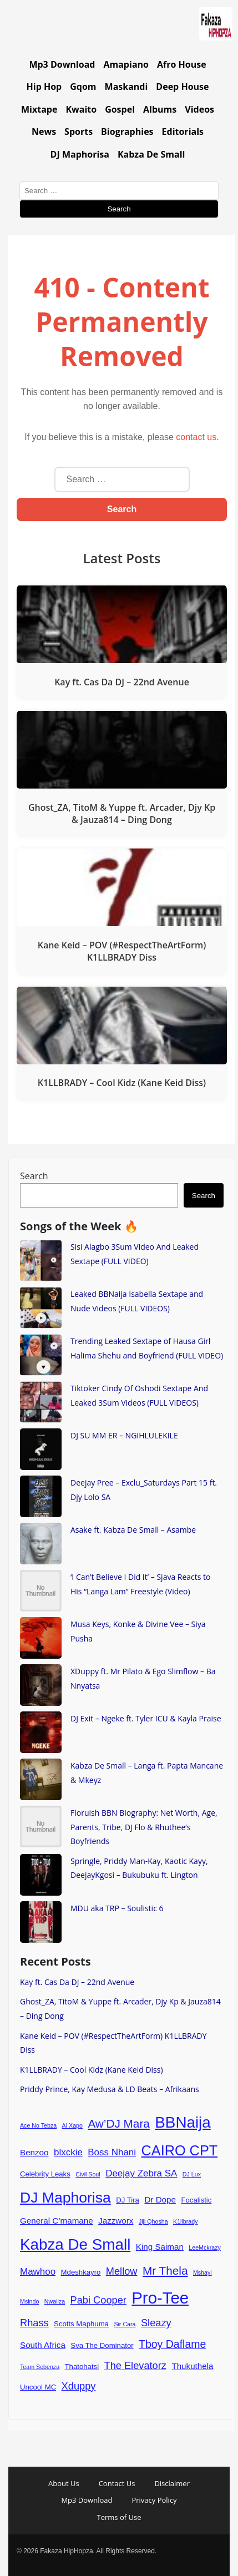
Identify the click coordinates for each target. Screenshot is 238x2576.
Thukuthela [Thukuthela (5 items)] (192, 2366)
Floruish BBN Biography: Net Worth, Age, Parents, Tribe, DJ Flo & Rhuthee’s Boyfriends (143, 1826)
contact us (196, 437)
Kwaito (81, 109)
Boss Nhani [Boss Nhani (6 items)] (112, 2152)
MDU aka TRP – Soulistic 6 (117, 1908)
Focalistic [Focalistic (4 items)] (196, 2200)
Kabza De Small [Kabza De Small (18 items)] (75, 2244)
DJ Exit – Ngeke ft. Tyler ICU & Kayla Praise (145, 1718)
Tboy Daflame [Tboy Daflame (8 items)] (172, 2344)
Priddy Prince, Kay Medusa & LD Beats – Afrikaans (109, 2089)
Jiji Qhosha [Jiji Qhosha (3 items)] (153, 2221)
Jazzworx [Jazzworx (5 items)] (115, 2220)
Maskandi (126, 86)
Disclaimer (172, 2483)
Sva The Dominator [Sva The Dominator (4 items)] (101, 2345)
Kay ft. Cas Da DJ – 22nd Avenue (77, 1982)
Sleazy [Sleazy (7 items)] (156, 2322)
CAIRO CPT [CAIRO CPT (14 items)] (179, 2150)
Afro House (181, 64)
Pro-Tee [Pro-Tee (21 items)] (160, 2298)
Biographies (127, 131)
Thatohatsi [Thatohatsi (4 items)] (82, 2366)
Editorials (183, 131)
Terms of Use (119, 2517)
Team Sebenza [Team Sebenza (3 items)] (39, 2366)
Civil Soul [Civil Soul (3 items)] (87, 2174)
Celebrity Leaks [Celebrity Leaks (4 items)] (45, 2174)
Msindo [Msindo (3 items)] (29, 2301)
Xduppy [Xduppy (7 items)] (79, 2386)
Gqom (83, 86)
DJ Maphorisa (79, 154)
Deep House (182, 86)
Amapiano (126, 64)
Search (34, 1176)
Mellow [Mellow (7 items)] (122, 2271)
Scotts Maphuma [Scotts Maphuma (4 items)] (81, 2324)
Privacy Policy (153, 2500)
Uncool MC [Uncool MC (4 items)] (38, 2387)
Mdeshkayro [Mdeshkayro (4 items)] (81, 2272)
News (44, 131)
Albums (159, 109)
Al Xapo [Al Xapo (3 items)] (72, 2125)
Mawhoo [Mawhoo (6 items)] (37, 2271)
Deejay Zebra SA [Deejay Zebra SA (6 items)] (141, 2173)
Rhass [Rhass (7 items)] (34, 2322)
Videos (199, 109)
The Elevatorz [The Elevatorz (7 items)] (135, 2365)
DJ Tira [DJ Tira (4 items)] (127, 2200)
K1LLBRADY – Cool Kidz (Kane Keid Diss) (91, 2069)
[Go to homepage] (215, 26)
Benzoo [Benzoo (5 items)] (34, 2152)
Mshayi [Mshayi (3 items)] (202, 2272)
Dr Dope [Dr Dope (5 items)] (160, 2199)
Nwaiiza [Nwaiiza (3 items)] (54, 2301)
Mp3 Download (62, 64)
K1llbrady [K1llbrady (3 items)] (185, 2221)
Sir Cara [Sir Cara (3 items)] (124, 2324)
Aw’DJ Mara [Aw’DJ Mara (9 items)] (118, 2123)
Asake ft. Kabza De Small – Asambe (133, 1529)
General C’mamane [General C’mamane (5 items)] (56, 2220)
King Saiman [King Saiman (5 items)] (160, 2246)
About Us (63, 2483)
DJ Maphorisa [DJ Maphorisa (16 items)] (65, 2197)
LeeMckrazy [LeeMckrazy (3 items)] (204, 2247)
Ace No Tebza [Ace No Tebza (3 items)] (38, 2125)
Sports (78, 131)
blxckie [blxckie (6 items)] (68, 2152)
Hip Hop (44, 86)
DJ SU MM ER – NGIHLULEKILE (124, 1435)
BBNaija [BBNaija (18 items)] (182, 2122)
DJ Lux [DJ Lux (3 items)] (192, 2174)
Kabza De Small (151, 154)
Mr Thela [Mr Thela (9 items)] (165, 2270)
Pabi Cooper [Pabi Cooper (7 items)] (98, 2300)
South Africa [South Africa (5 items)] (42, 2345)
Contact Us (117, 2483)
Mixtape (39, 109)
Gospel (120, 109)
